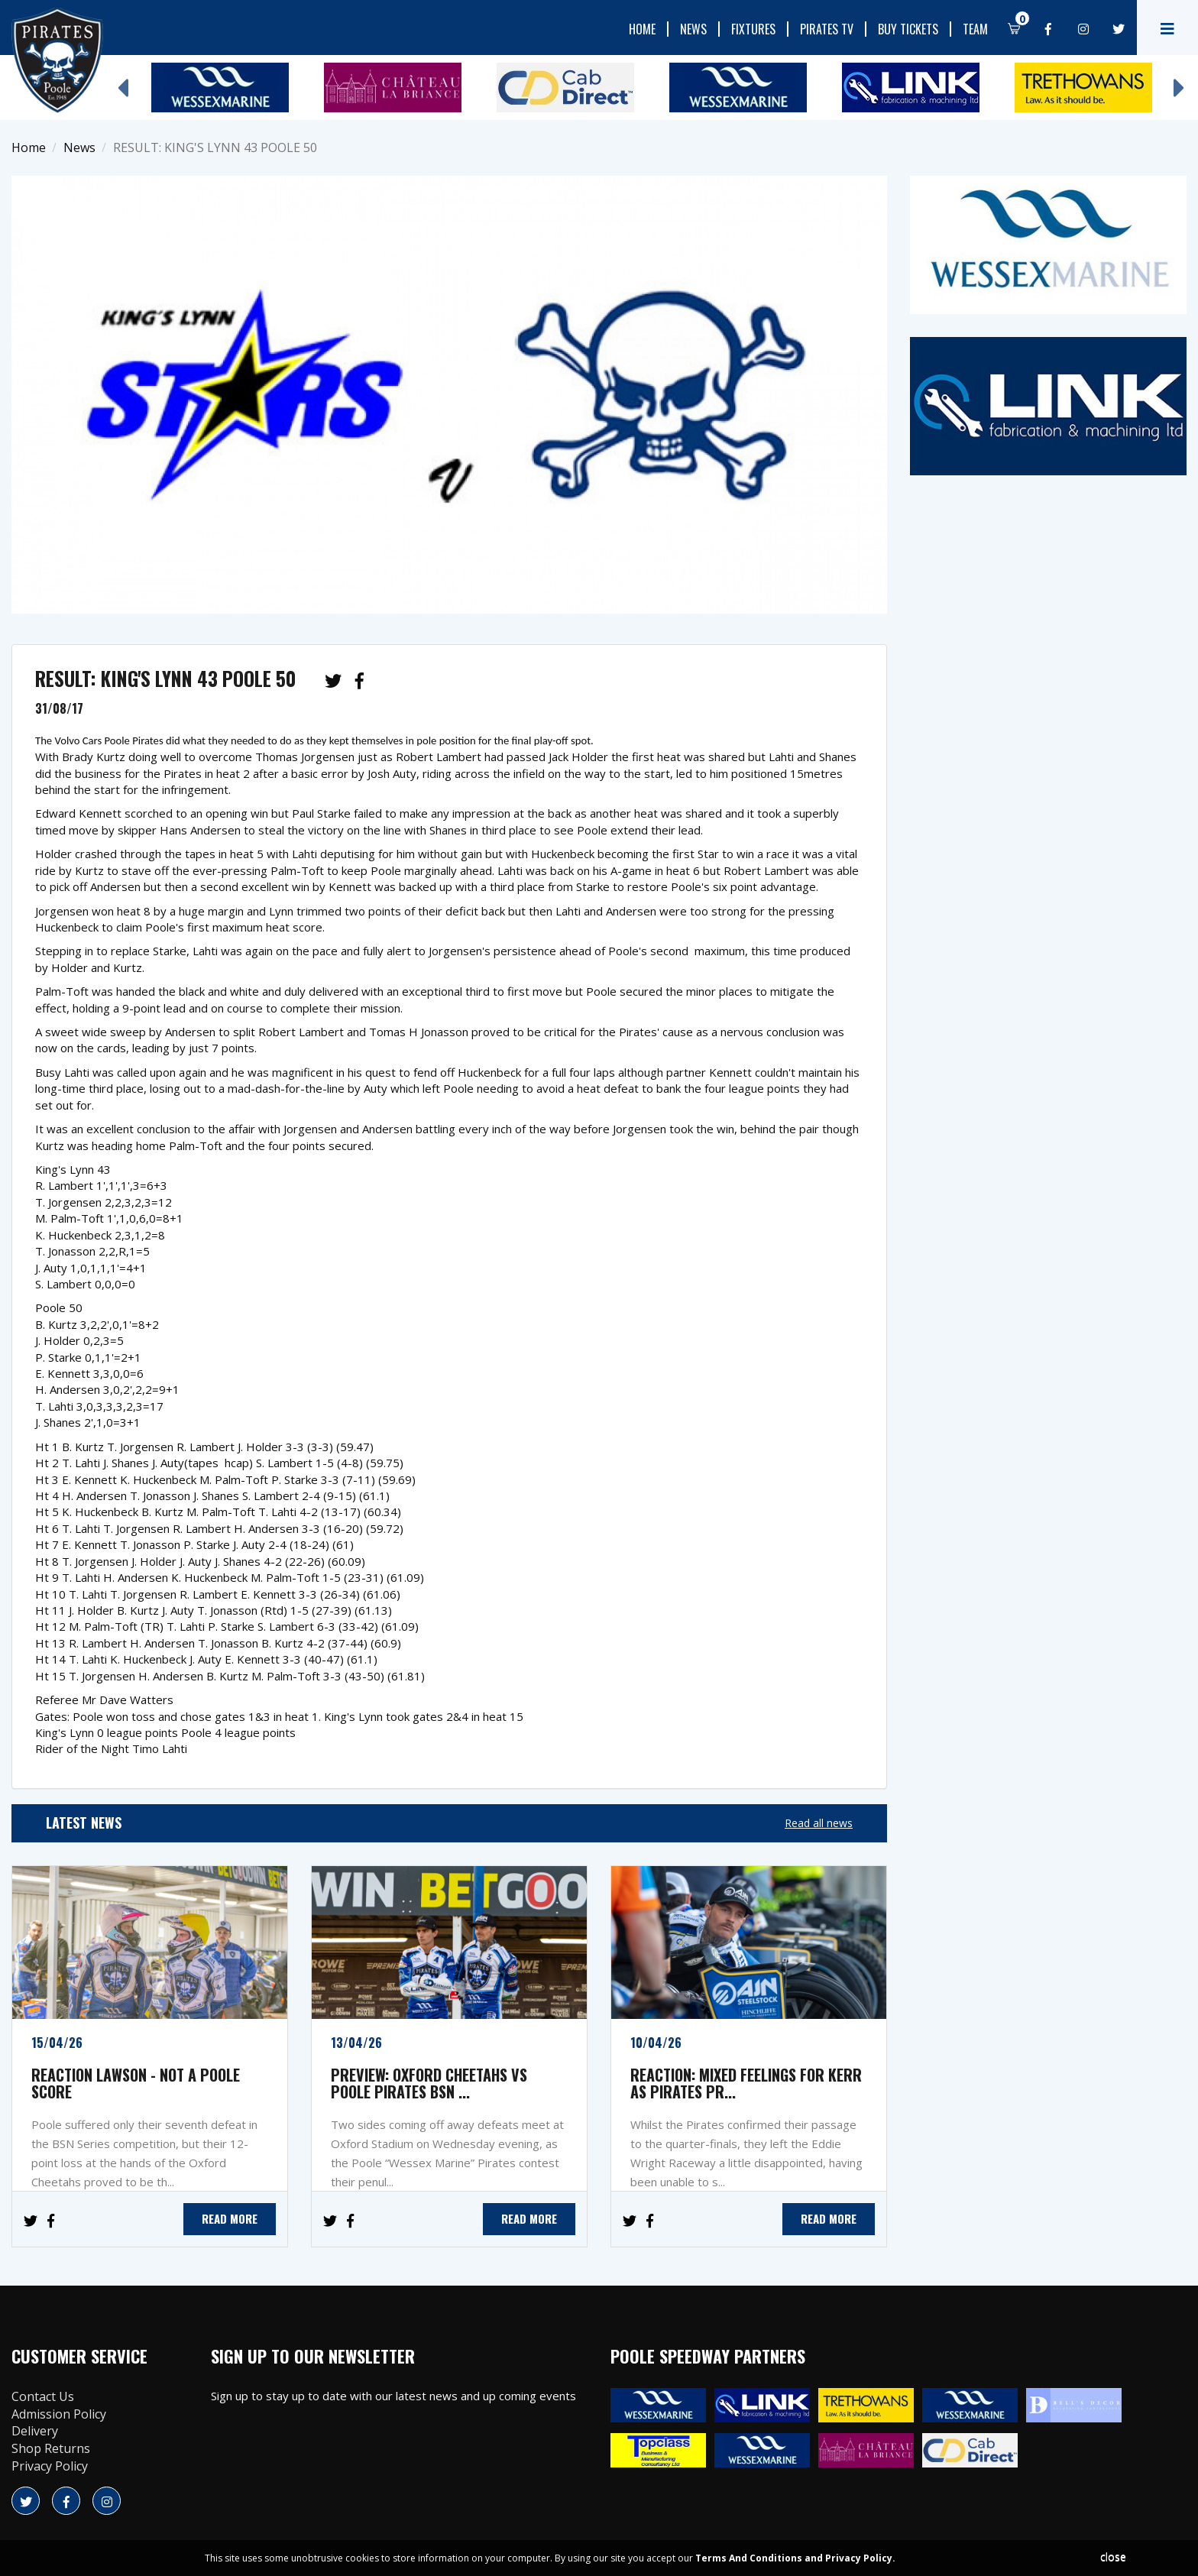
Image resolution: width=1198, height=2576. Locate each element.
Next (1179, 80)
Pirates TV (826, 29)
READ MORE (229, 2218)
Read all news (819, 1823)
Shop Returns (50, 2448)
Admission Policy (58, 2414)
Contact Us (42, 2396)
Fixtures (753, 29)
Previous (122, 80)
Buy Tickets (908, 29)
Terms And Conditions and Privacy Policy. (795, 2558)
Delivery (34, 2430)
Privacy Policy (49, 2466)
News (693, 29)
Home (642, 29)
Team (975, 29)
